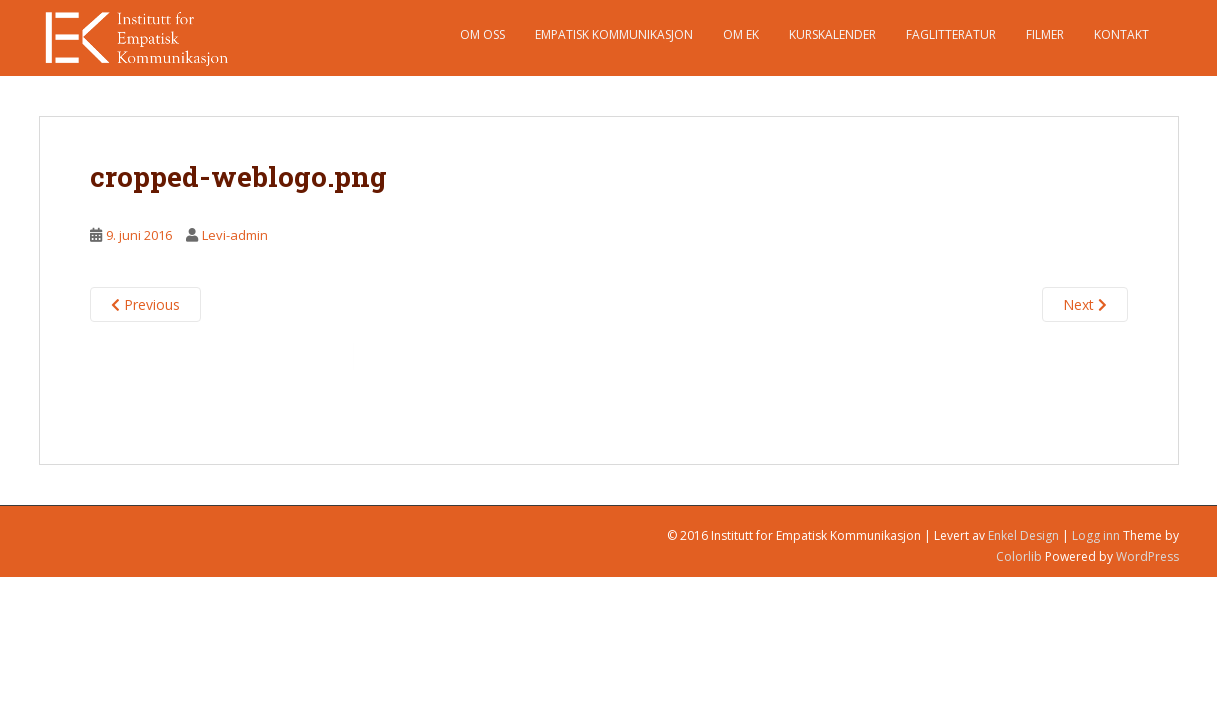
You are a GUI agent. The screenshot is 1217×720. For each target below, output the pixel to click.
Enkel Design (1023, 535)
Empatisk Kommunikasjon (614, 34)
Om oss (482, 34)
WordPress (1147, 556)
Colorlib (1019, 556)
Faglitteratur (951, 34)
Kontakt (1121, 34)
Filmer (1045, 34)
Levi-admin (235, 235)
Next (1085, 304)
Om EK (741, 34)
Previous (145, 304)
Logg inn (1096, 535)
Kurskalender (832, 34)
